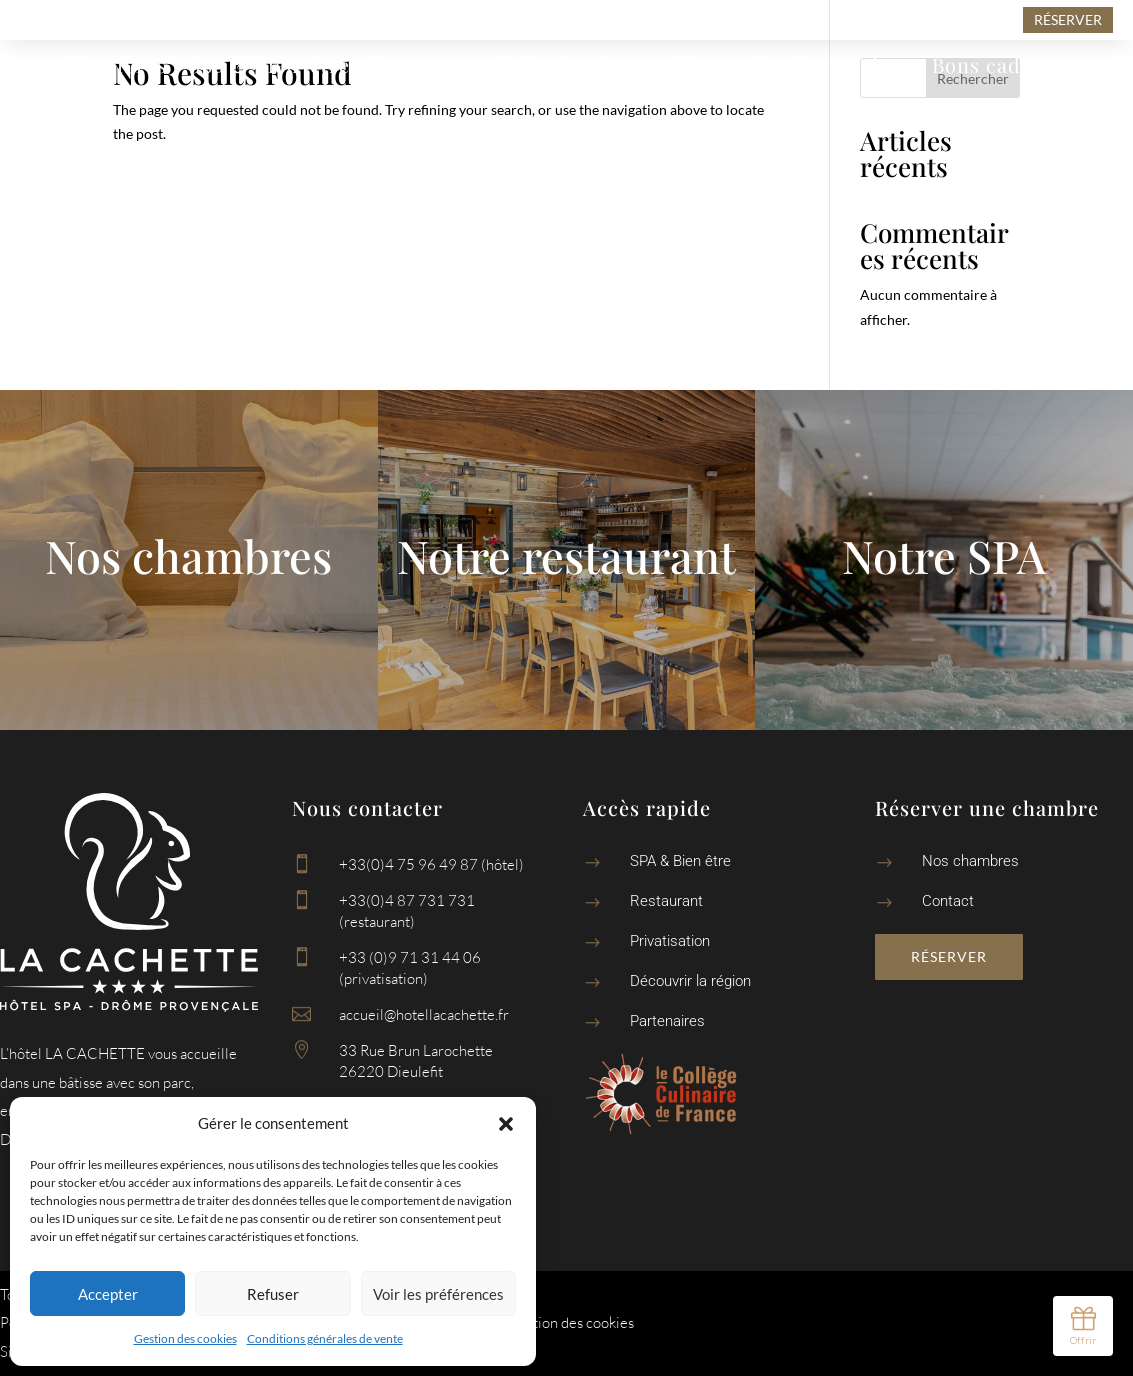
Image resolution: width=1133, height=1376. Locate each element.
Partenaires (852, 68)
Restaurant (426, 68)
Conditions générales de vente (325, 1338)
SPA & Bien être (680, 861)
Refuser (273, 1294)
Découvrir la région (690, 981)
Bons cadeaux (999, 68)
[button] (506, 1124)
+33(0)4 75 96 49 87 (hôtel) (431, 864)
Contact (567, 98)
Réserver (949, 956)
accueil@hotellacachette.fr (424, 1014)
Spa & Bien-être (269, 68)
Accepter (108, 1294)
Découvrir (723, 68)
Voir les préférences (438, 1294)
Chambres (116, 68)
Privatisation (567, 68)
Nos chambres (970, 861)
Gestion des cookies (185, 1338)
